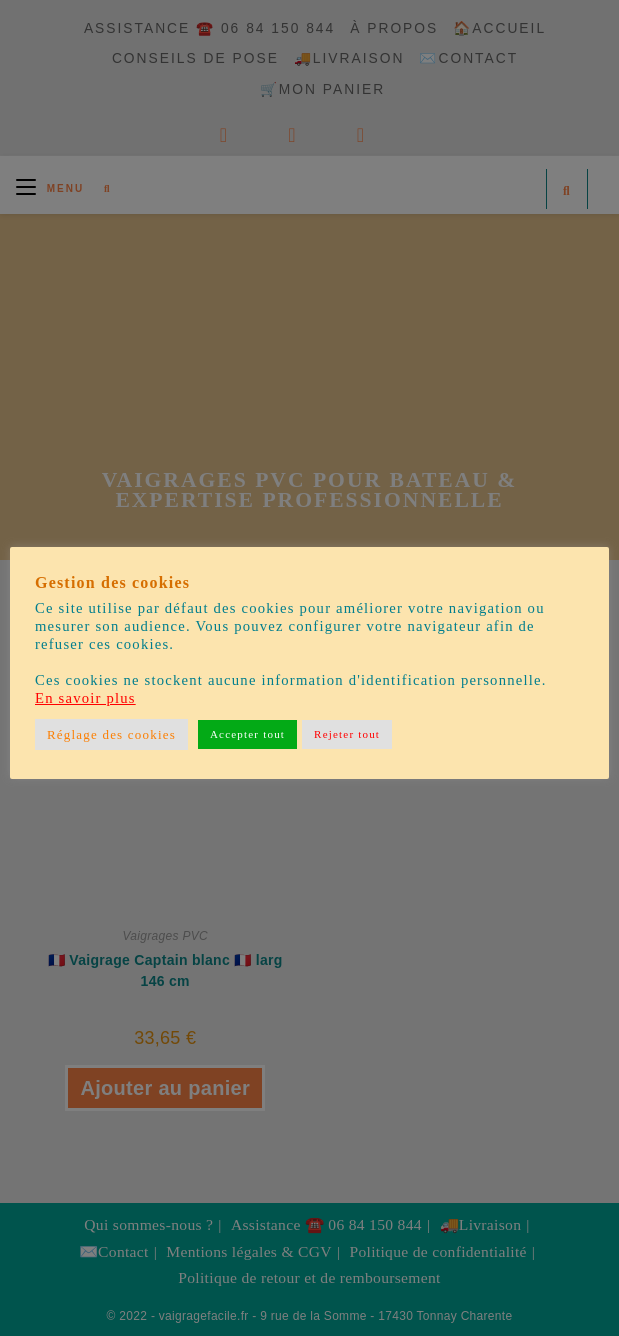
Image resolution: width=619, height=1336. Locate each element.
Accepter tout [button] (247, 734)
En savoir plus (85, 698)
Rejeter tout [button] (347, 734)
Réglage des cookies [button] (111, 734)
